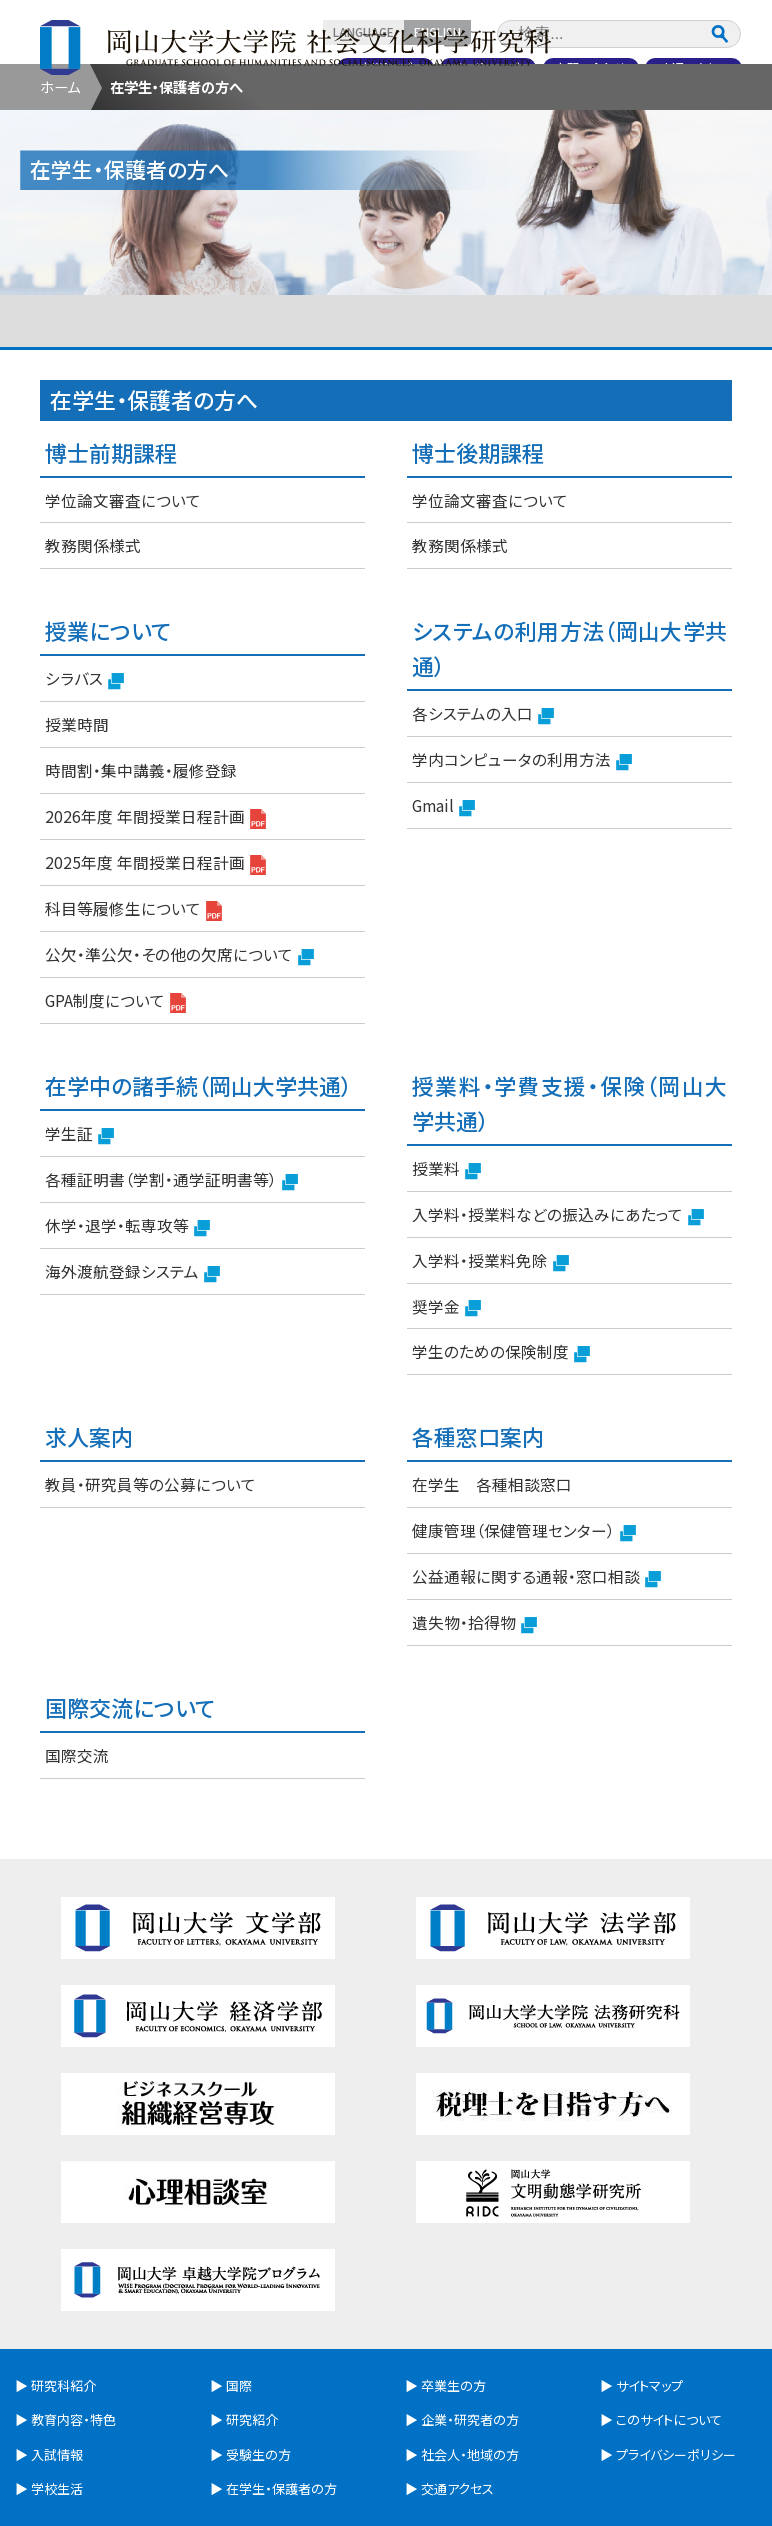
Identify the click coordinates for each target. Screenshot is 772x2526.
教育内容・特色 (203, 116)
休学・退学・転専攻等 (127, 1337)
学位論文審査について (123, 611)
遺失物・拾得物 (474, 1735)
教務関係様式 (93, 657)
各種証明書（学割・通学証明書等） (171, 1291)
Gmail (443, 918)
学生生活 (447, 116)
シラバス (84, 791)
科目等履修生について (133, 1021)
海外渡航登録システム (132, 1383)
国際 (239, 2286)
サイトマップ (649, 2286)
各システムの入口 (483, 826)
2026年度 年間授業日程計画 (155, 929)
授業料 (446, 1280)
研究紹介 (691, 116)
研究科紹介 (81, 116)
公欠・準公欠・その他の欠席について (179, 1067)
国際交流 (569, 116)
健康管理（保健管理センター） (524, 1643)
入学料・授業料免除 (490, 1372)
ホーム (60, 198)
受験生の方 (93, 157)
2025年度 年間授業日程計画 (155, 975)
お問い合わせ (587, 66)
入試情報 (325, 116)
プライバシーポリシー (676, 2354)
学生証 (79, 1245)
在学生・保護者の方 (239, 157)
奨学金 (446, 1418)
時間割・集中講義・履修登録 (141, 882)
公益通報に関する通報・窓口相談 (536, 1689)
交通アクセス (692, 66)
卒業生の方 (386, 157)
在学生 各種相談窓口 (492, 1596)
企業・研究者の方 (532, 157)
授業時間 (77, 836)
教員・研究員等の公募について (150, 1596)
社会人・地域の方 (678, 157)
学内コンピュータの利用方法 (522, 872)
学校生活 (57, 2389)
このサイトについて (669, 2320)
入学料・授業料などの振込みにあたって (558, 1326)
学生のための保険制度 (501, 1464)
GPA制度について (115, 1112)
